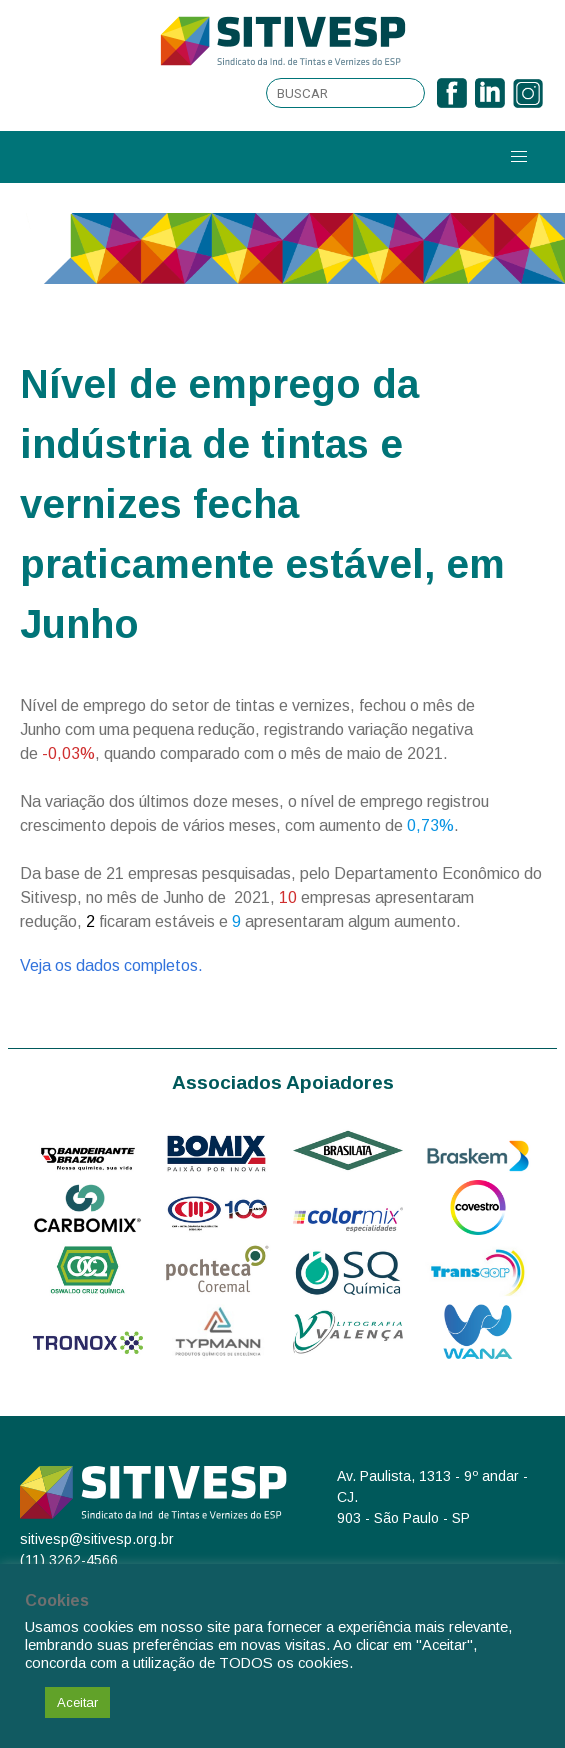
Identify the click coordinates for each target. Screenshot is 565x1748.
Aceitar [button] (77, 1702)
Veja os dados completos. (111, 965)
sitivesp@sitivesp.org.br (97, 1539)
